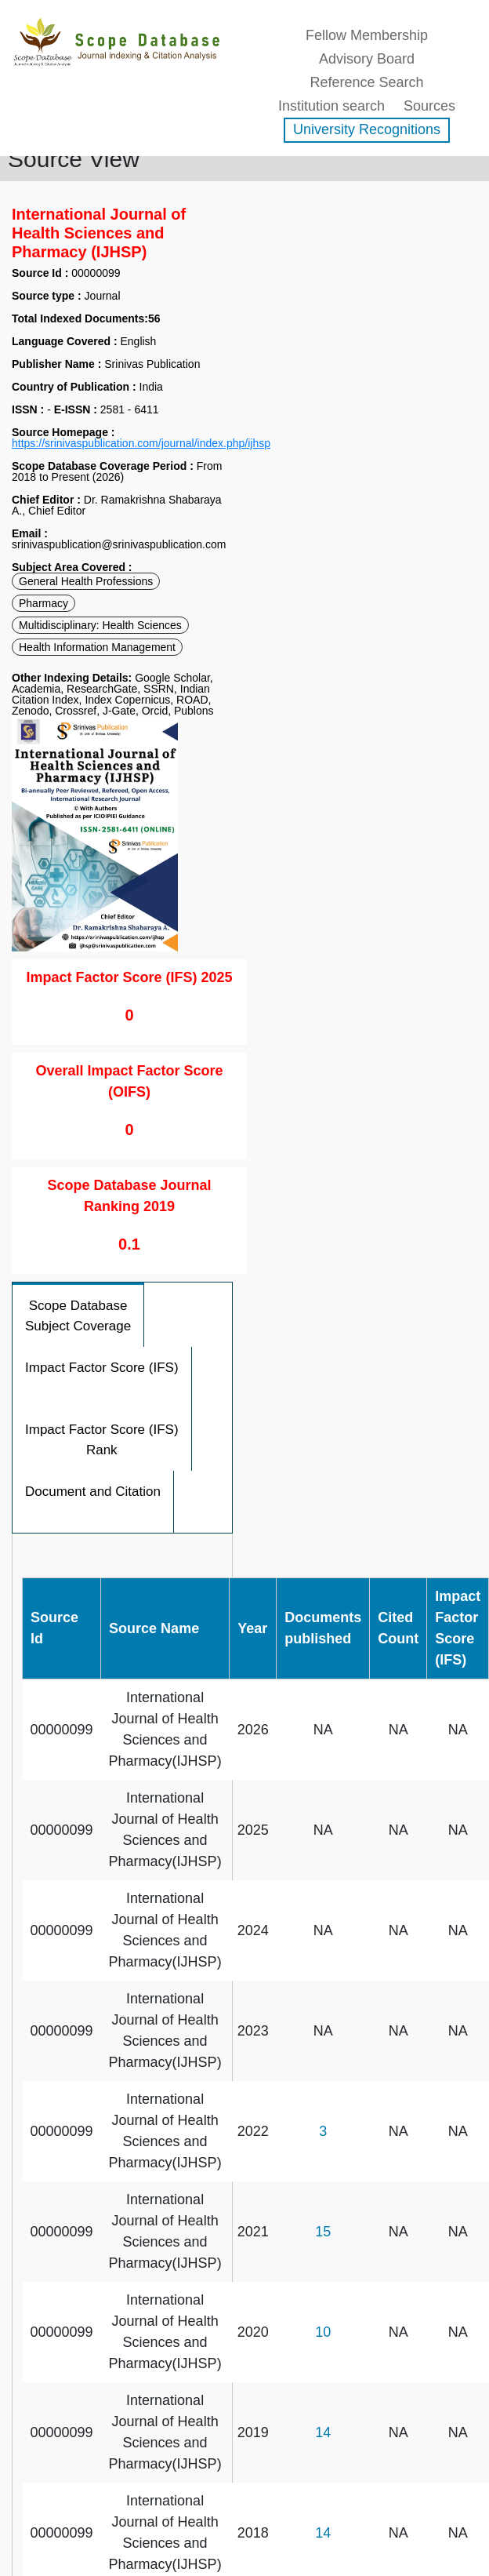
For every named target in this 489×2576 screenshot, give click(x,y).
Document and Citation (93, 1491)
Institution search (331, 106)
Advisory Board (367, 59)
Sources (429, 106)
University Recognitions (366, 129)
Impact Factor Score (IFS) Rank (102, 1439)
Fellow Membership (367, 35)
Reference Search (366, 82)
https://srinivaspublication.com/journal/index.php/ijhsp (141, 443)
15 (323, 2231)
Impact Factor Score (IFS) (102, 1367)
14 (323, 2432)
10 (323, 2332)
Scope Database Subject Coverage (78, 1315)
